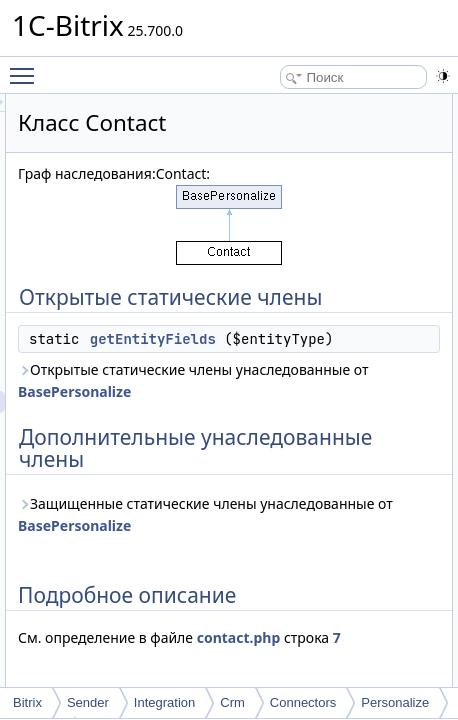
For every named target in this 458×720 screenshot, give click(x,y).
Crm (232, 702)
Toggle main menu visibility (27, 67)
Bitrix (27, 702)
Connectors (303, 702)
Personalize (395, 702)
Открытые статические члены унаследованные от (321, 435)
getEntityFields (349, 361)
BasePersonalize (270, 457)
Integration (164, 702)
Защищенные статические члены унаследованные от (310, 613)
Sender (88, 702)
